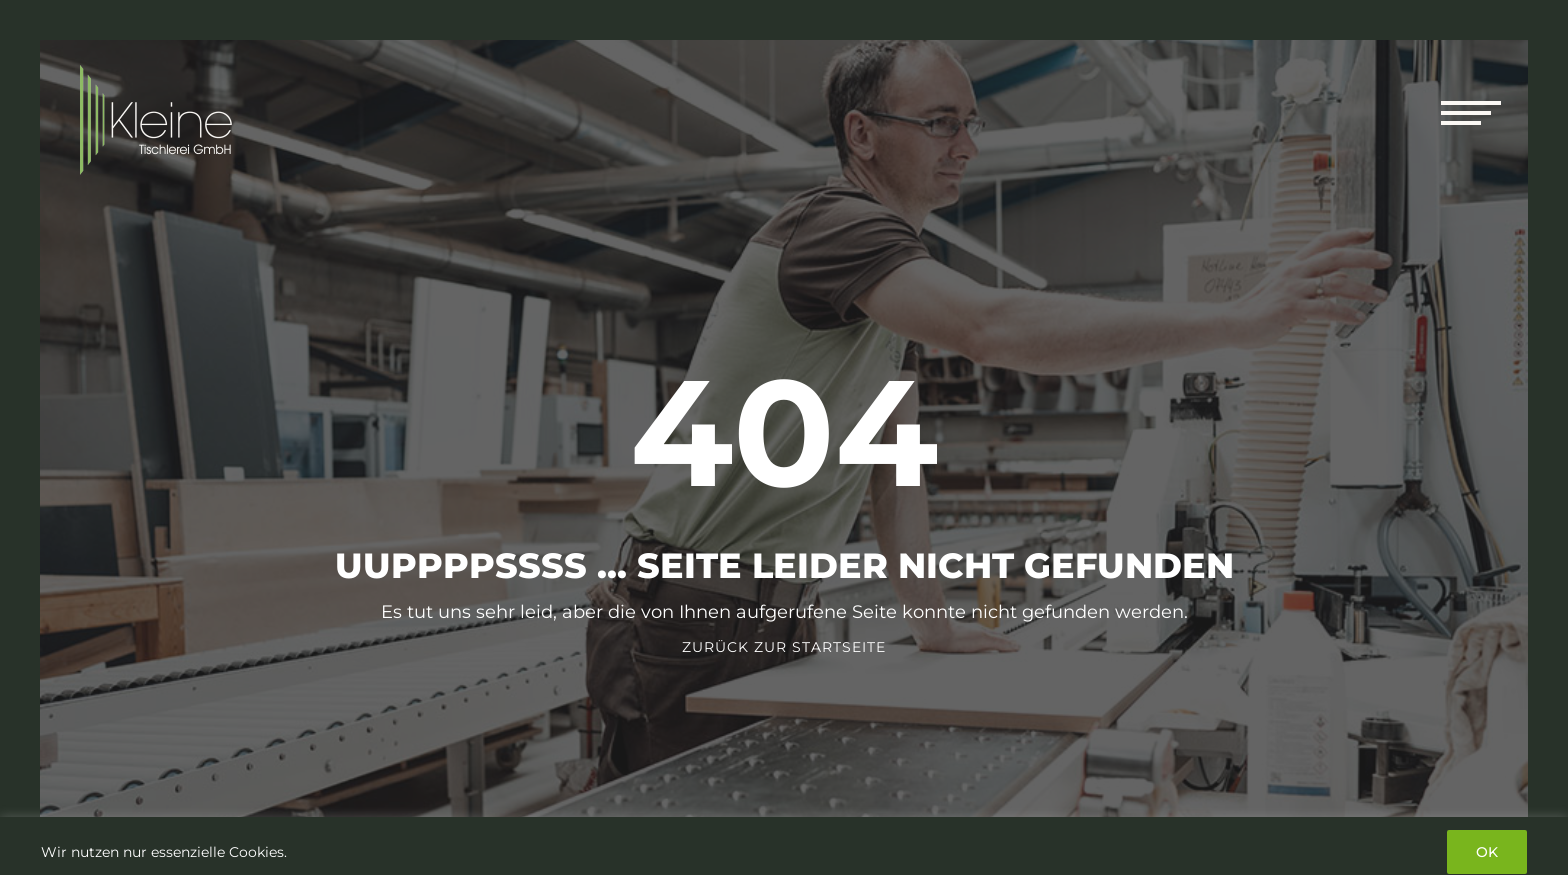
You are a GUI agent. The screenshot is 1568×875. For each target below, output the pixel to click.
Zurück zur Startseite (784, 647)
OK (1487, 852)
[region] (784, 846)
